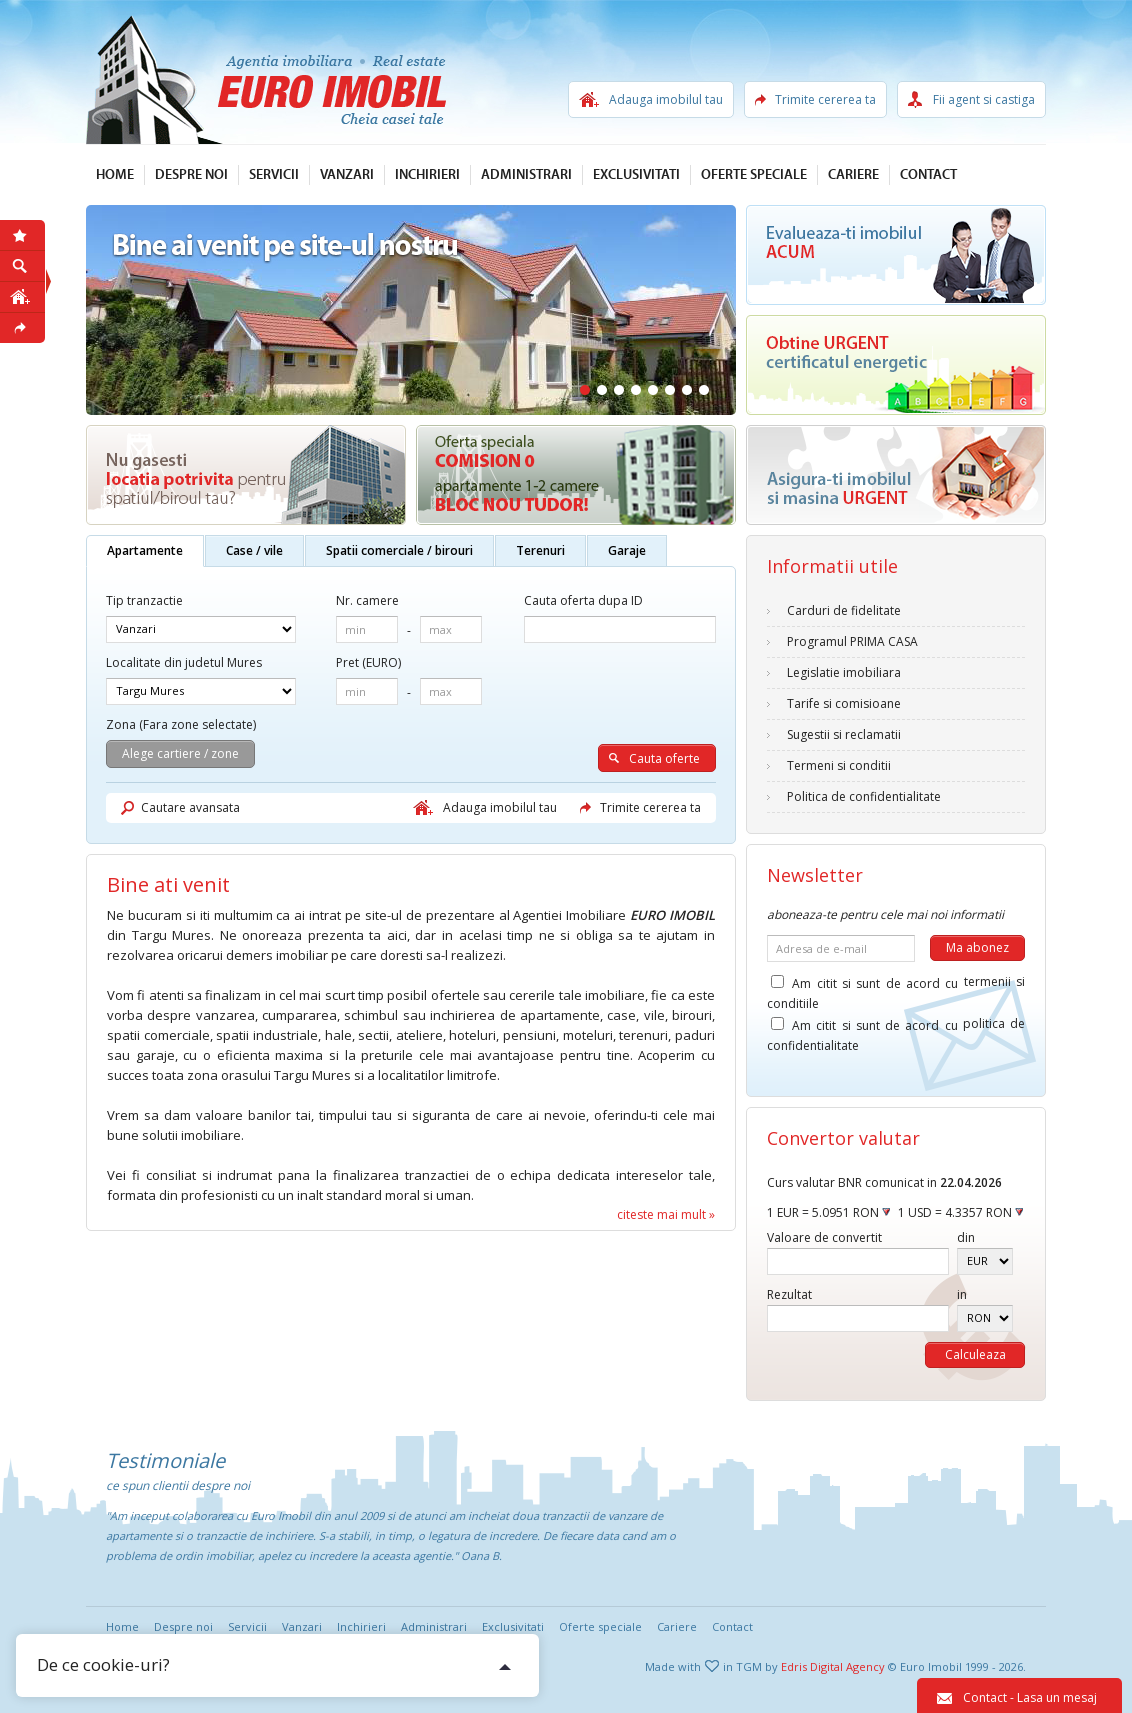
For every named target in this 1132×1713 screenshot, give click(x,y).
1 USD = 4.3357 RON (960, 1212)
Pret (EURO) (368, 662)
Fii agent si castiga (984, 99)
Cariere (853, 175)
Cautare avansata (190, 807)
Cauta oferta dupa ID (583, 600)
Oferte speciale (754, 175)
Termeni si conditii (839, 765)
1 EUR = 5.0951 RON (828, 1212)
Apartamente (145, 550)
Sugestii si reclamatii (844, 734)
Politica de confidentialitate (864, 796)
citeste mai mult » (666, 1214)
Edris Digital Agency (833, 1666)
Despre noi (191, 175)
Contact (928, 175)
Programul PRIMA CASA (852, 641)
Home (115, 175)
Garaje (627, 550)
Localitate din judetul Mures (184, 662)
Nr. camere (367, 600)
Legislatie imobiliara (844, 672)
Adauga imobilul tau (666, 99)
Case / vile (254, 550)
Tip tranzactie (144, 600)
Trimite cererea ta (825, 99)
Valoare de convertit (824, 1237)
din (966, 1237)
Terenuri (540, 550)
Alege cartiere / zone (180, 753)
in (962, 1294)
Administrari (526, 175)
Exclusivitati (636, 175)
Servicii (274, 175)
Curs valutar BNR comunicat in (884, 1182)
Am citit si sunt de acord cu (896, 986)
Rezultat (789, 1294)
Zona (121, 724)
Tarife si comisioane (844, 703)
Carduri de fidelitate (844, 610)
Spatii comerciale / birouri (399, 550)
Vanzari (347, 175)
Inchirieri (427, 175)
